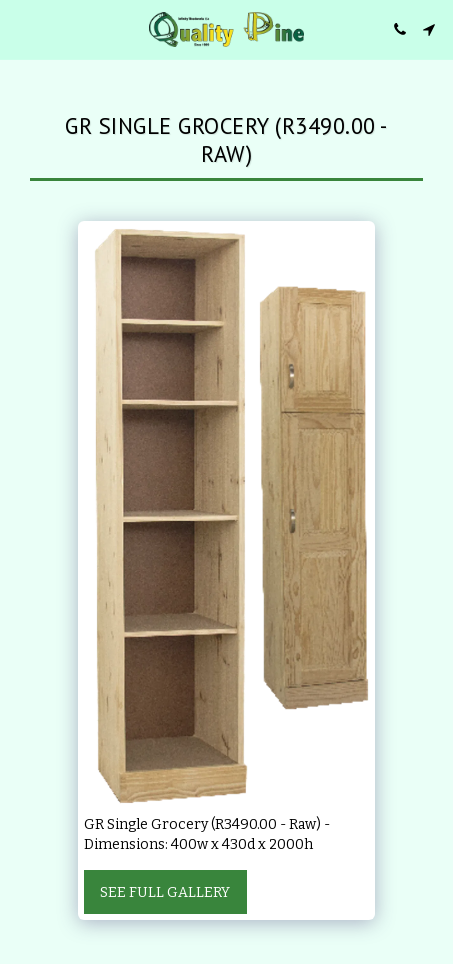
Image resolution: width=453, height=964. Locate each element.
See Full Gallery (165, 892)
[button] (22, 29)
